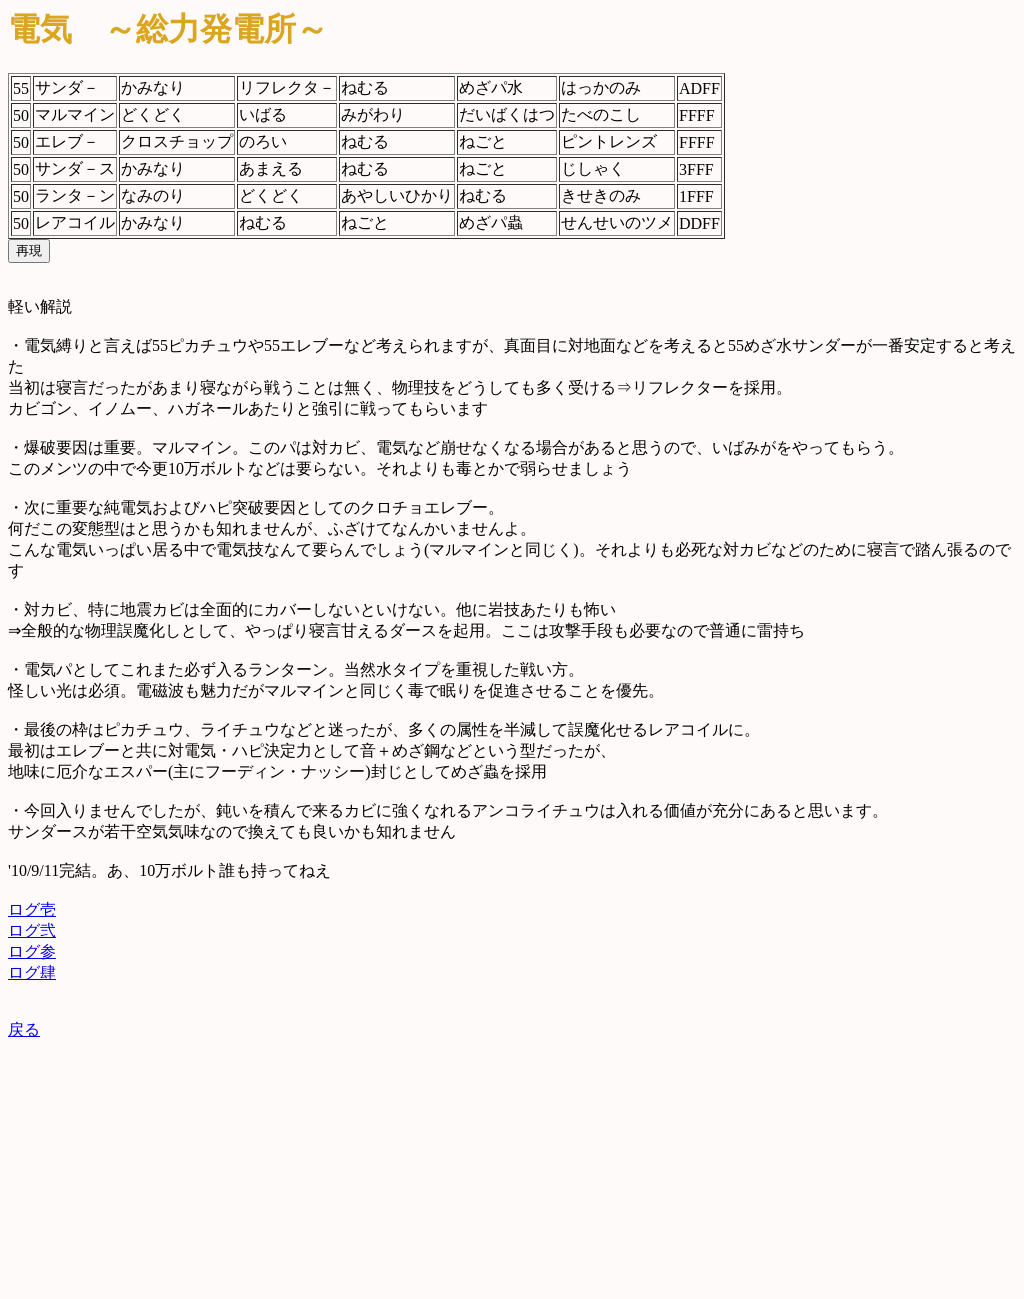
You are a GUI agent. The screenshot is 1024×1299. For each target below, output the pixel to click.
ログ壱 (32, 909)
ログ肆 (32, 972)
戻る (24, 1029)
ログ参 (32, 951)
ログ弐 (32, 930)
